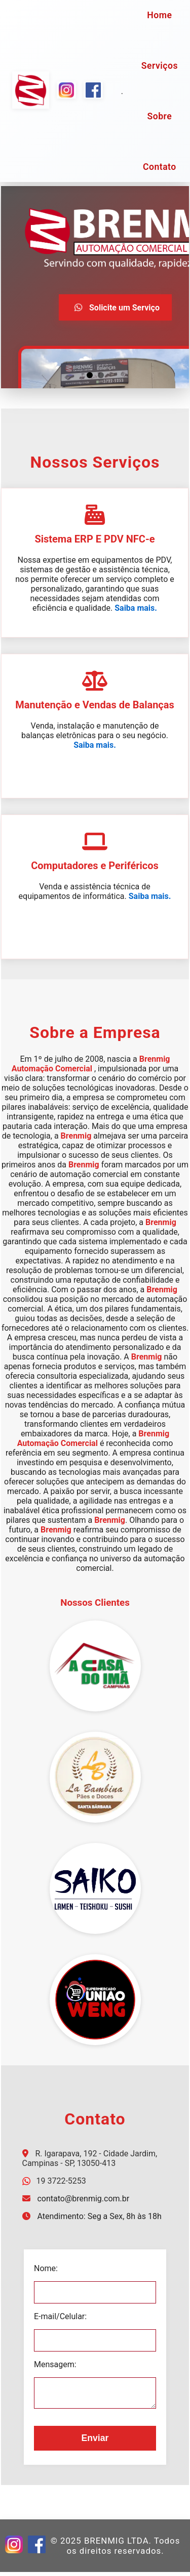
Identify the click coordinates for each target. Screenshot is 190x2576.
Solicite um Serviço (115, 307)
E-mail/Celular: (58, 2316)
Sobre (159, 116)
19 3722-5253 (61, 2181)
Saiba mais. (136, 608)
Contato (159, 167)
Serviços (159, 66)
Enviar (95, 2442)
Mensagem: (53, 2364)
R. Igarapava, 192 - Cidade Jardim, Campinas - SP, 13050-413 (90, 2158)
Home (159, 15)
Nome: (44, 2268)
